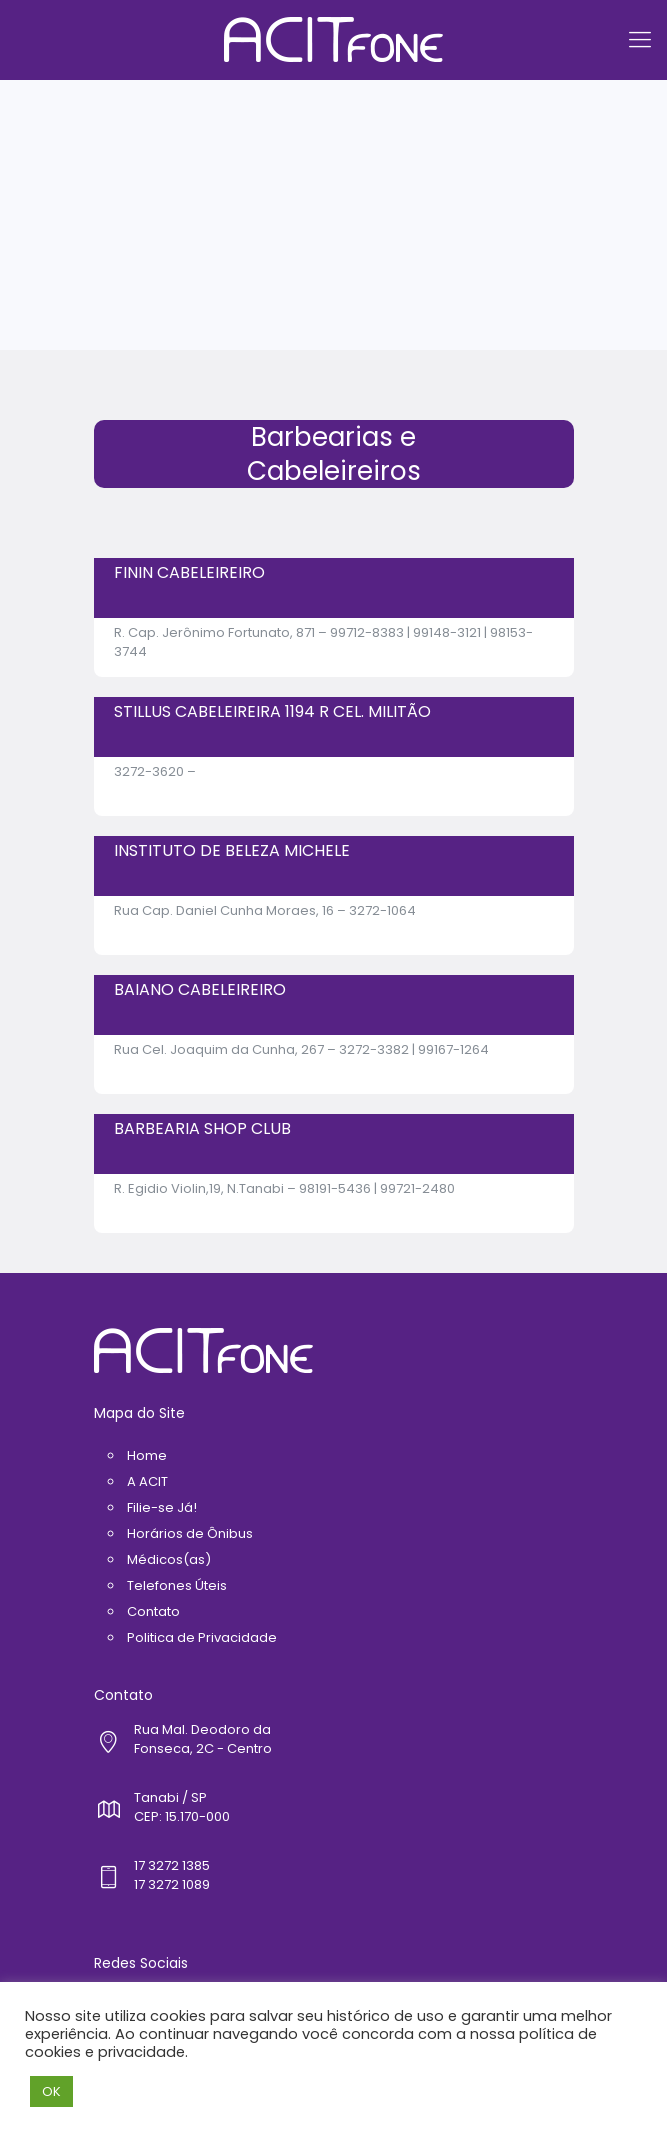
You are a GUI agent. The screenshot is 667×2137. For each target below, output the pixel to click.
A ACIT (147, 1481)
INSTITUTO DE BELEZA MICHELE (232, 850)
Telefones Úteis (177, 1585)
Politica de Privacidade (202, 1637)
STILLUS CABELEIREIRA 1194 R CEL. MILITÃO (272, 711)
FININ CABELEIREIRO (189, 572)
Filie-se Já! (162, 1507)
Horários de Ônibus (190, 1533)
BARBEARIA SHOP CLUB (202, 1128)
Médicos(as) (169, 1559)
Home (147, 1455)
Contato (153, 1611)
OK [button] (51, 2091)
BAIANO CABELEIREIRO (200, 989)
